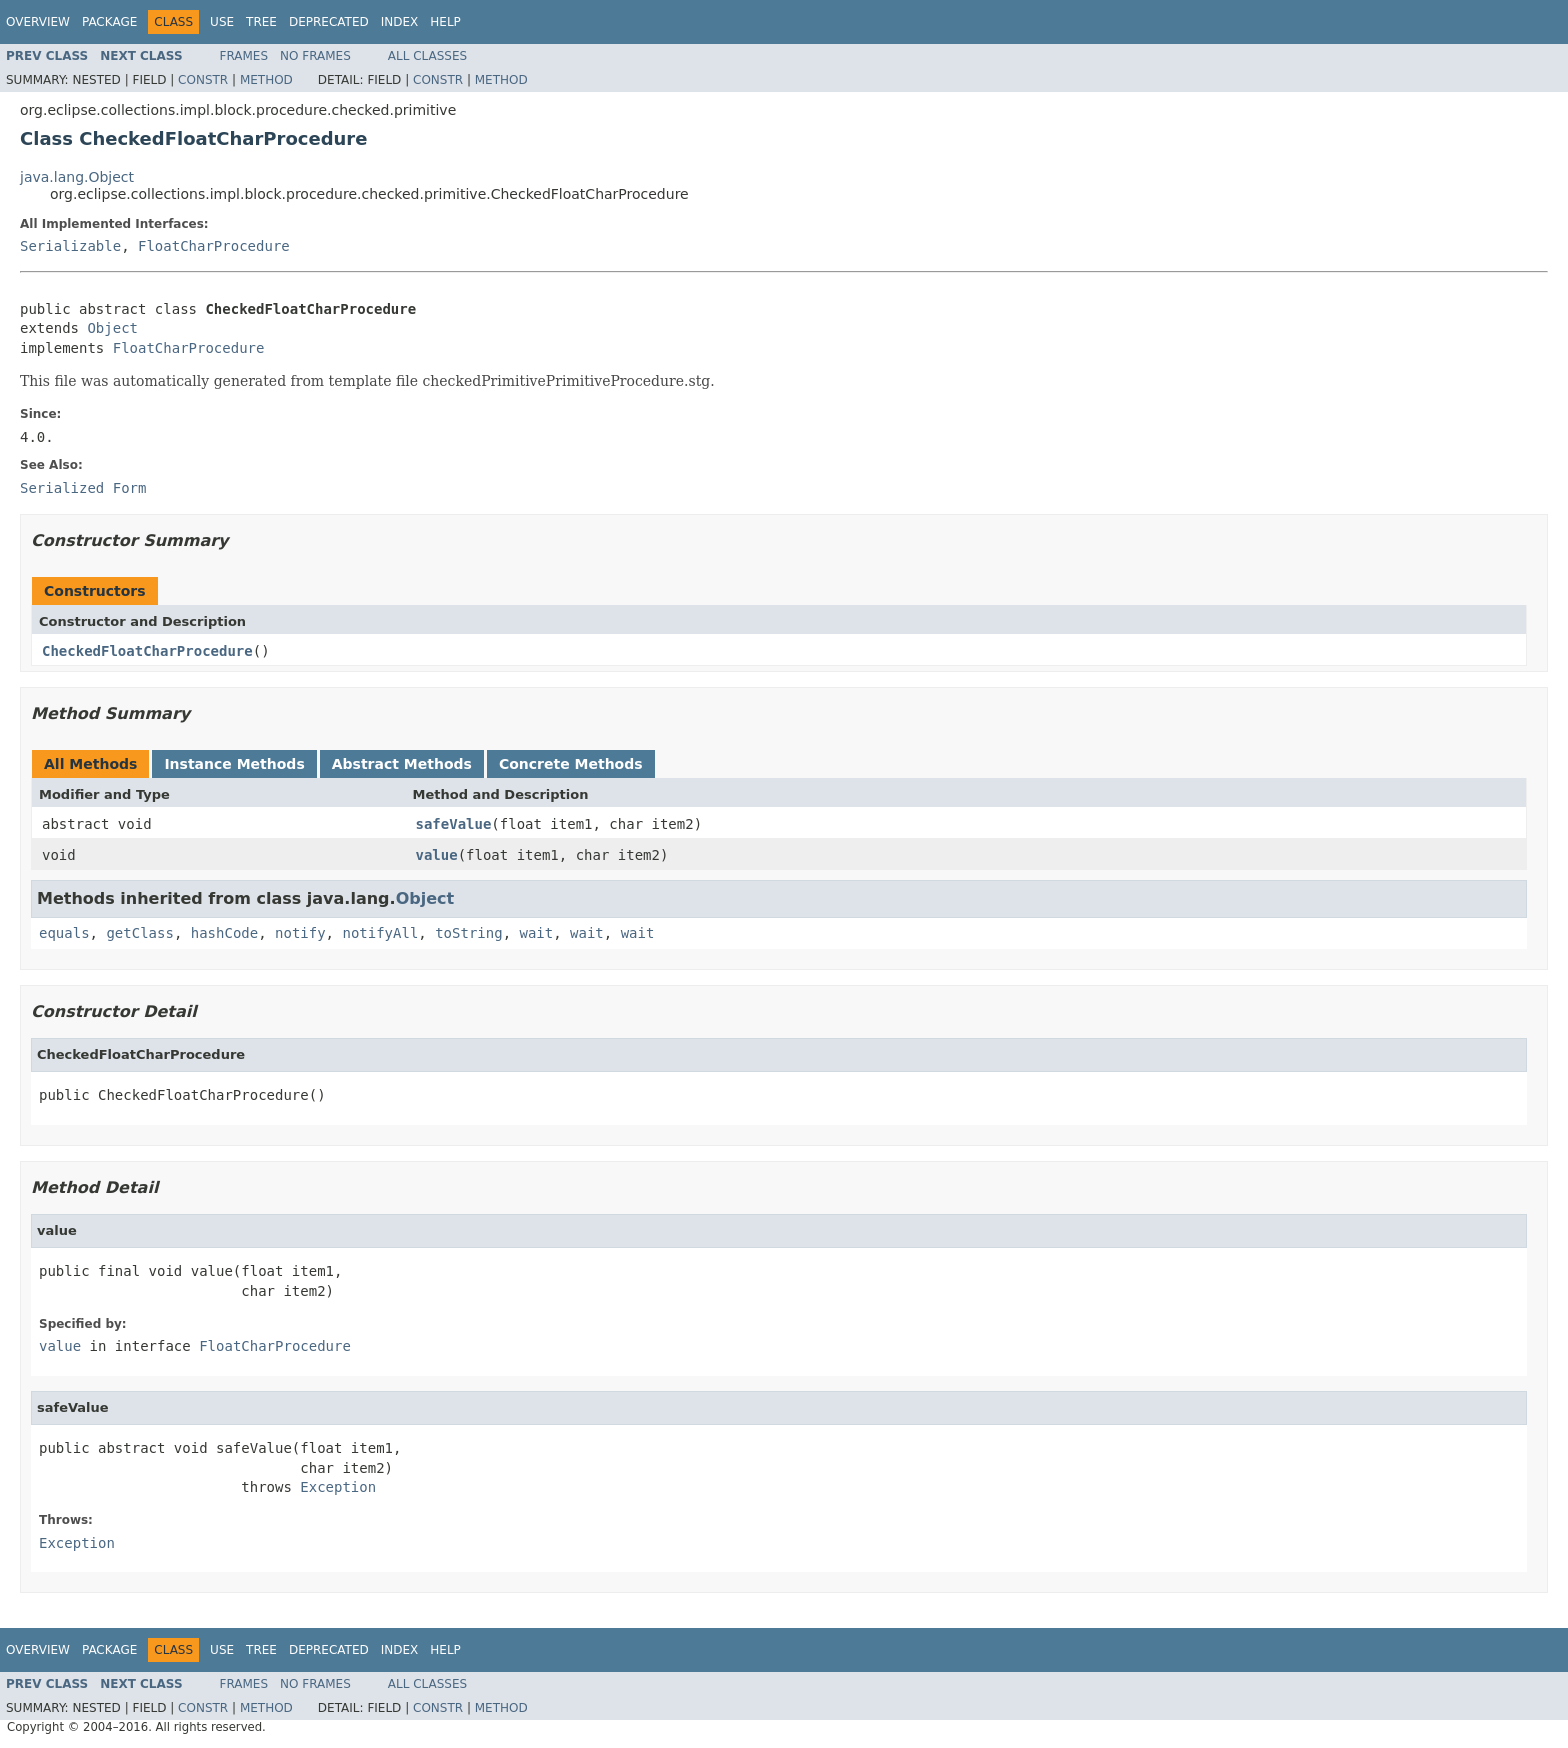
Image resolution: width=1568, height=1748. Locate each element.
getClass (139, 933)
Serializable (70, 246)
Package (109, 22)
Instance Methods (234, 764)
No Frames (315, 56)
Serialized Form (83, 488)
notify (300, 933)
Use (222, 22)
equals (64, 933)
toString (468, 933)
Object (112, 328)
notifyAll (380, 933)
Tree (261, 22)
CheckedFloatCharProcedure (147, 651)
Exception (338, 1487)
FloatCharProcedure (214, 246)
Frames (244, 56)
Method (266, 80)
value (437, 855)
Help (445, 22)
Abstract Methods (402, 764)
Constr (203, 80)
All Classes (427, 56)
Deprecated (329, 22)
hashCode (224, 933)
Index (400, 22)
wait (536, 933)
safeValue (454, 824)
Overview (38, 22)
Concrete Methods (571, 764)
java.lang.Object (77, 177)
